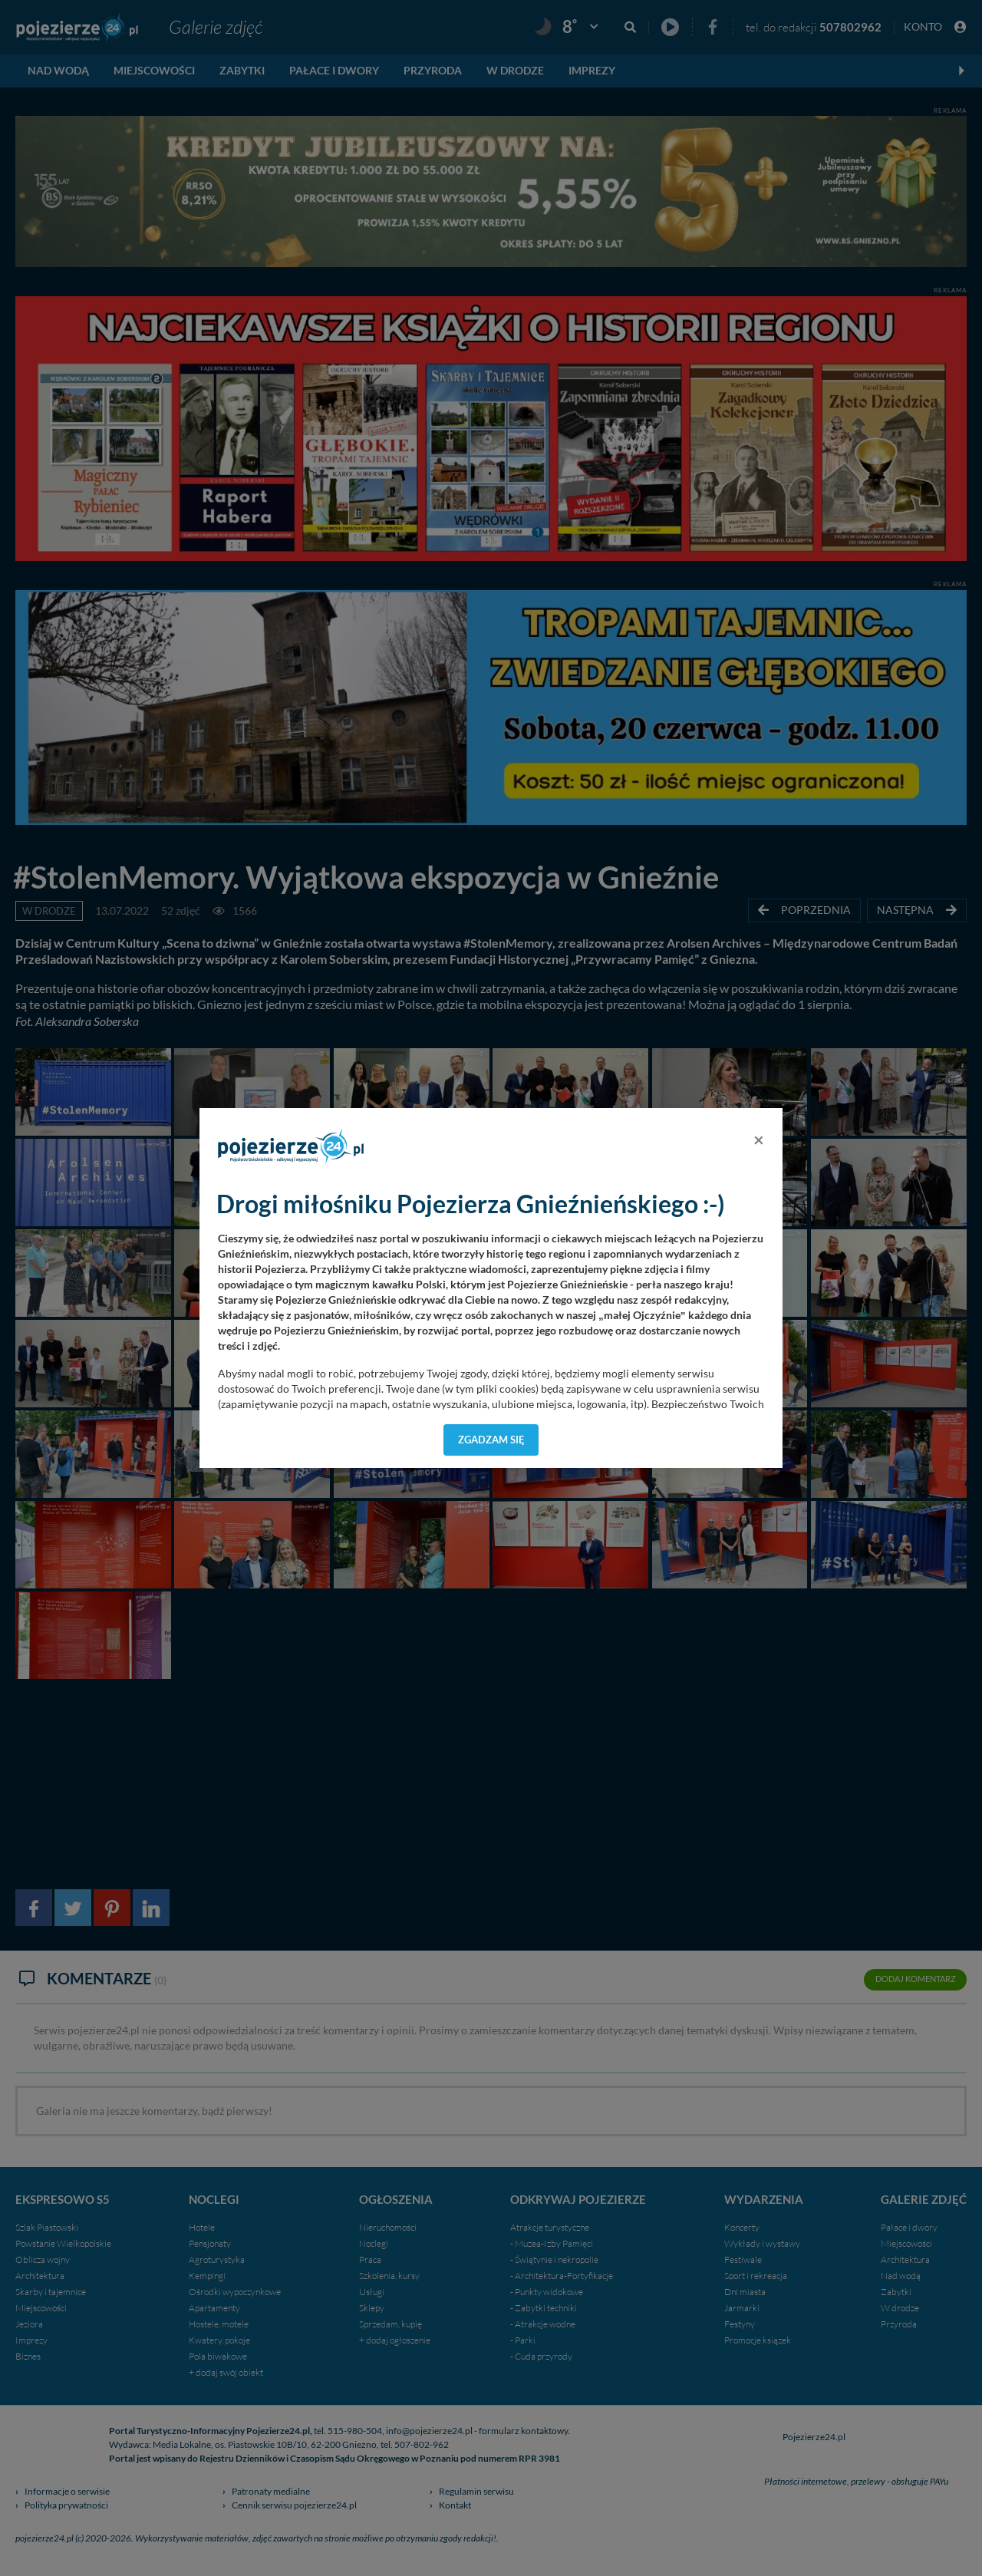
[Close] (758, 1139)
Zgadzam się (491, 1439)
